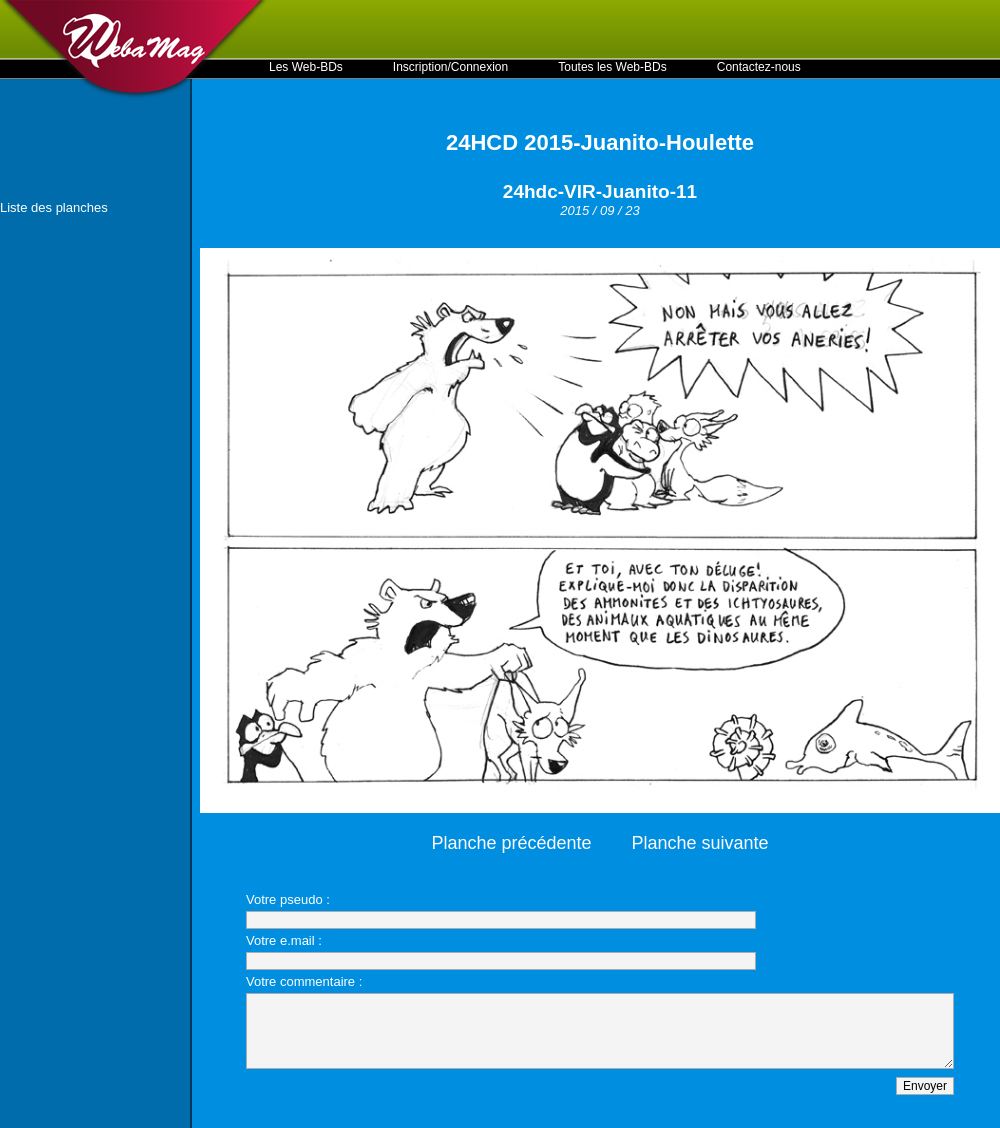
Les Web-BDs (306, 67)
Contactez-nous (759, 67)
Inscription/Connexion (450, 67)
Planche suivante (700, 843)
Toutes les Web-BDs (612, 67)
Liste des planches (54, 207)
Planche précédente (511, 843)
